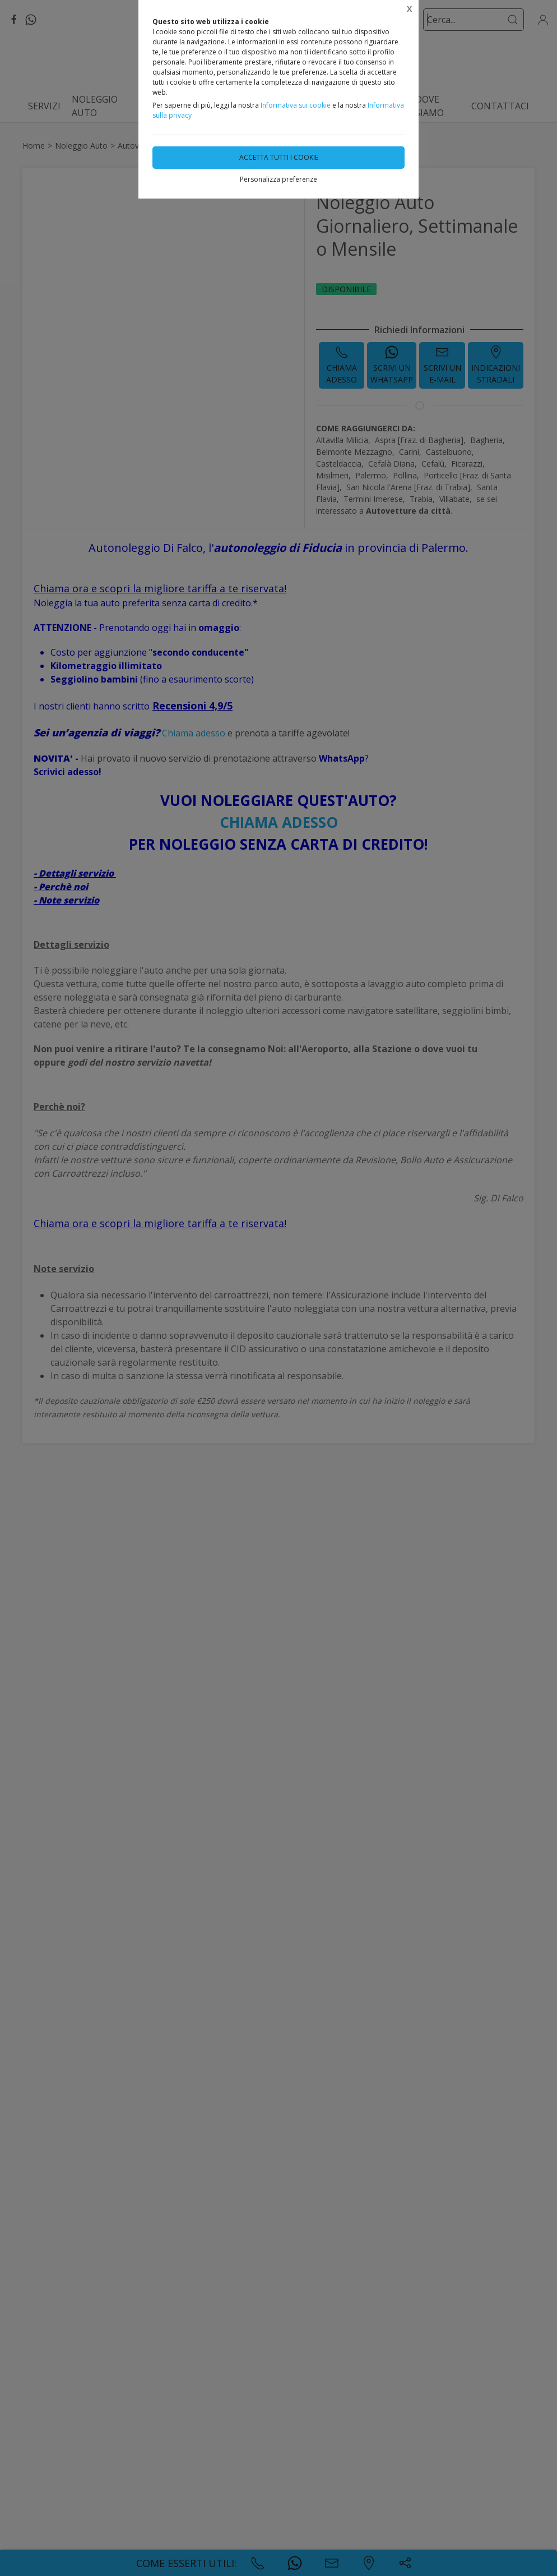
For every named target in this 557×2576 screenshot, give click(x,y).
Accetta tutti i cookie (278, 157)
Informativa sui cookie (296, 105)
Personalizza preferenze (278, 179)
